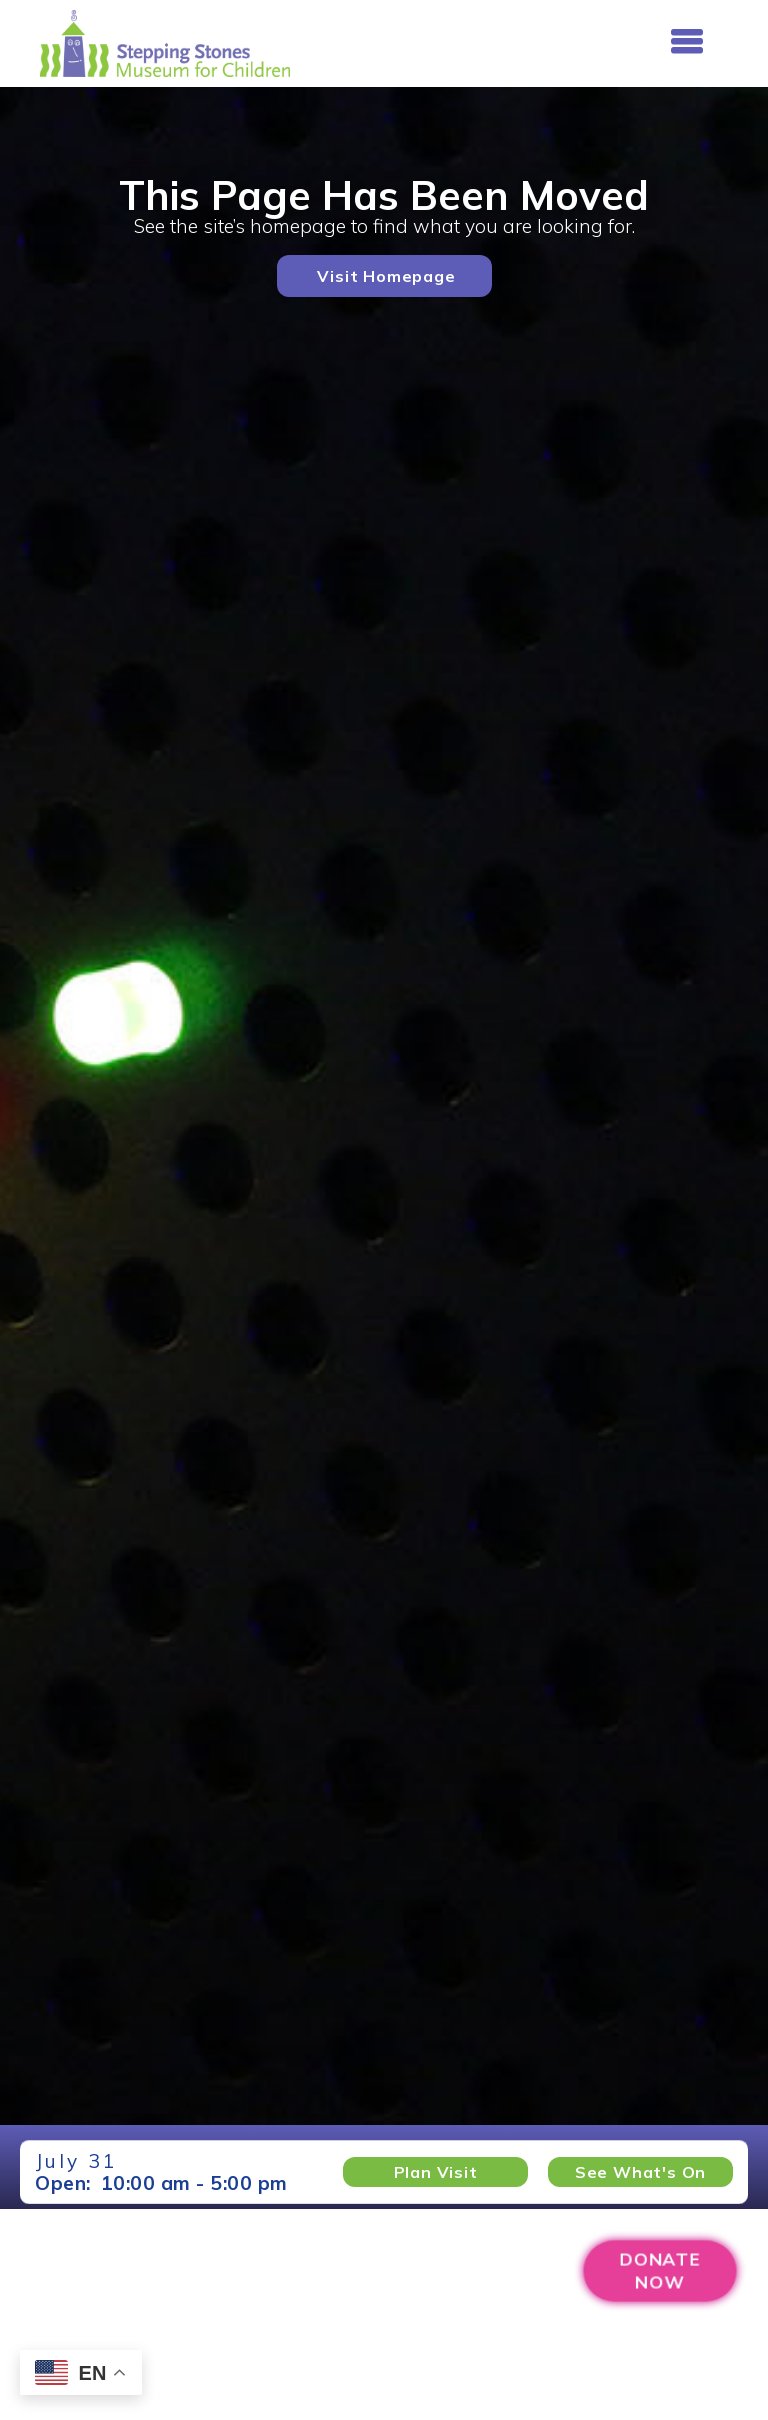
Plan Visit (436, 2172)
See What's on (640, 2172)
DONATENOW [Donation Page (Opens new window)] (660, 2271)
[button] (686, 43)
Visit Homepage (386, 276)
